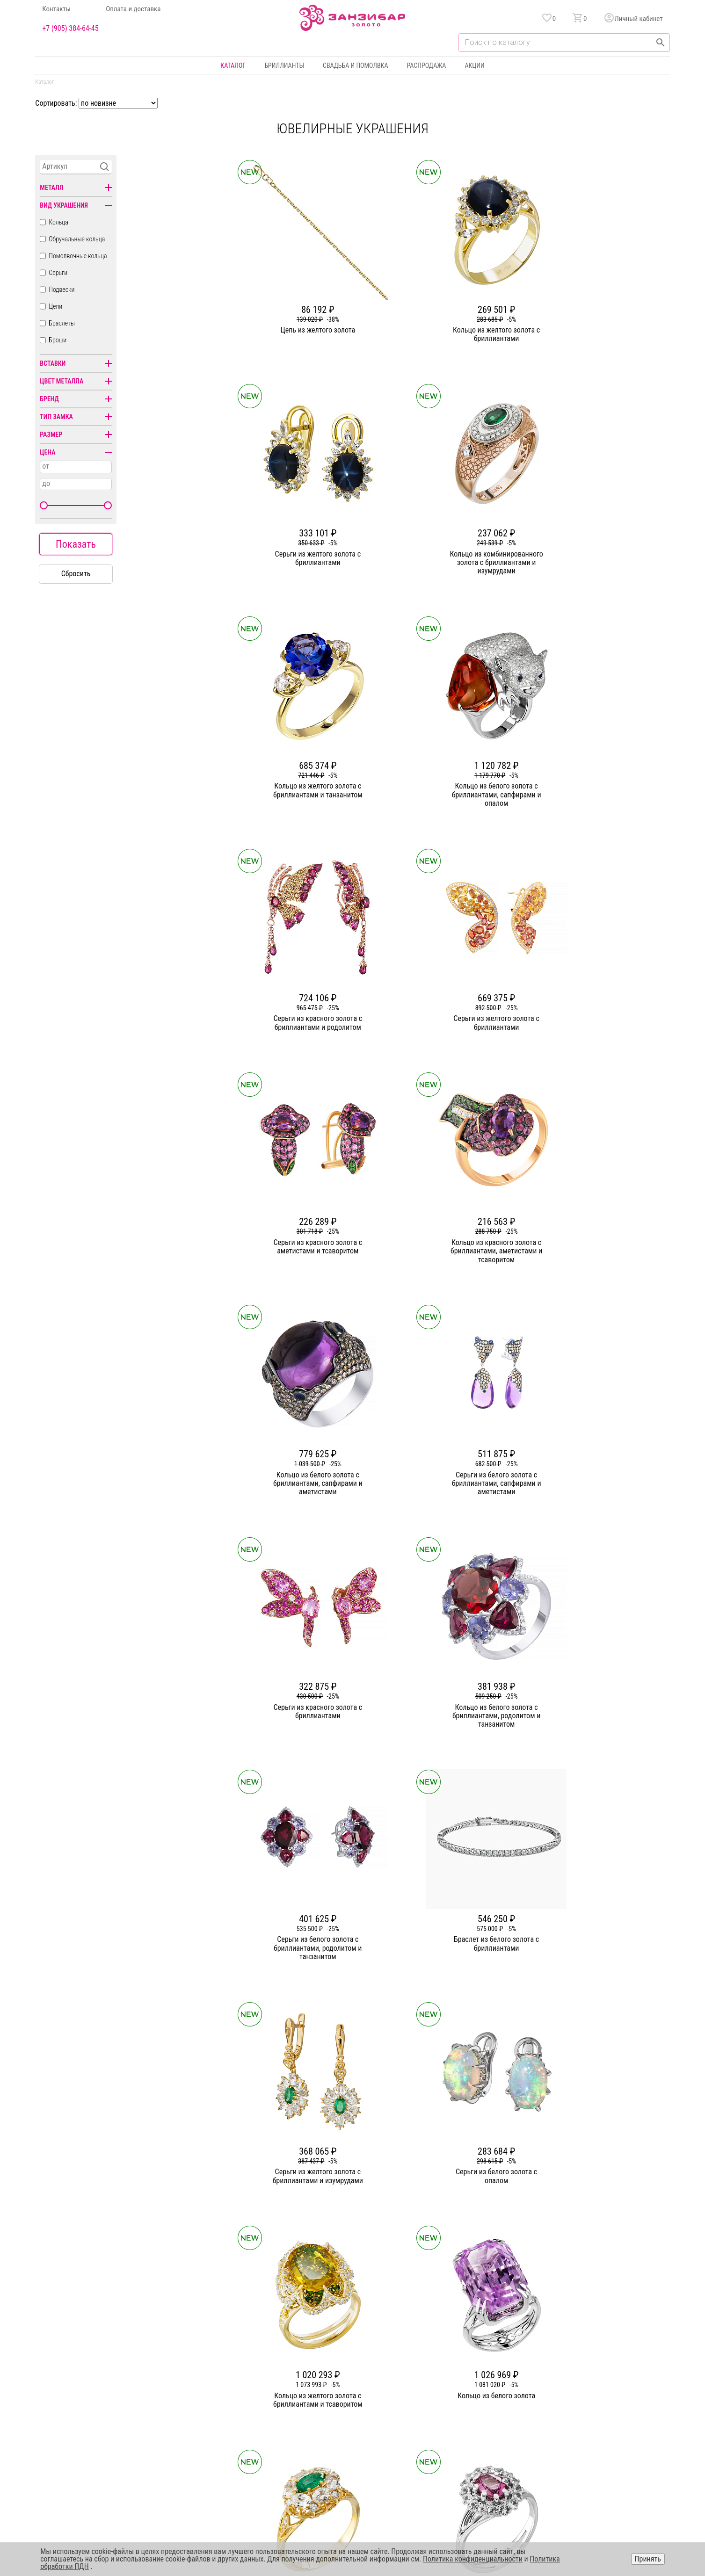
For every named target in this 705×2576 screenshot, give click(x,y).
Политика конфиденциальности (612, 2383)
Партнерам (255, 2399)
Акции (474, 65)
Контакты (56, 9)
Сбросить (76, 573)
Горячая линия (589, 2366)
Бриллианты (284, 65)
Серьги (58, 272)
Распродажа (426, 65)
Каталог (233, 65)
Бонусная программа (471, 2383)
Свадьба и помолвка (355, 65)
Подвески (61, 289)
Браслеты (62, 323)
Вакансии (253, 2433)
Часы (349, 2433)
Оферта (579, 2399)
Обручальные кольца (77, 239)
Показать (76, 544)
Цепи (55, 306)
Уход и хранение (464, 2416)
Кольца (58, 222)
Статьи (249, 2383)
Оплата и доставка (133, 9)
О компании (256, 2366)
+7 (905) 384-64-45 (70, 28)
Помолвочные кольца (78, 256)
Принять (648, 2558)
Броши (57, 340)
